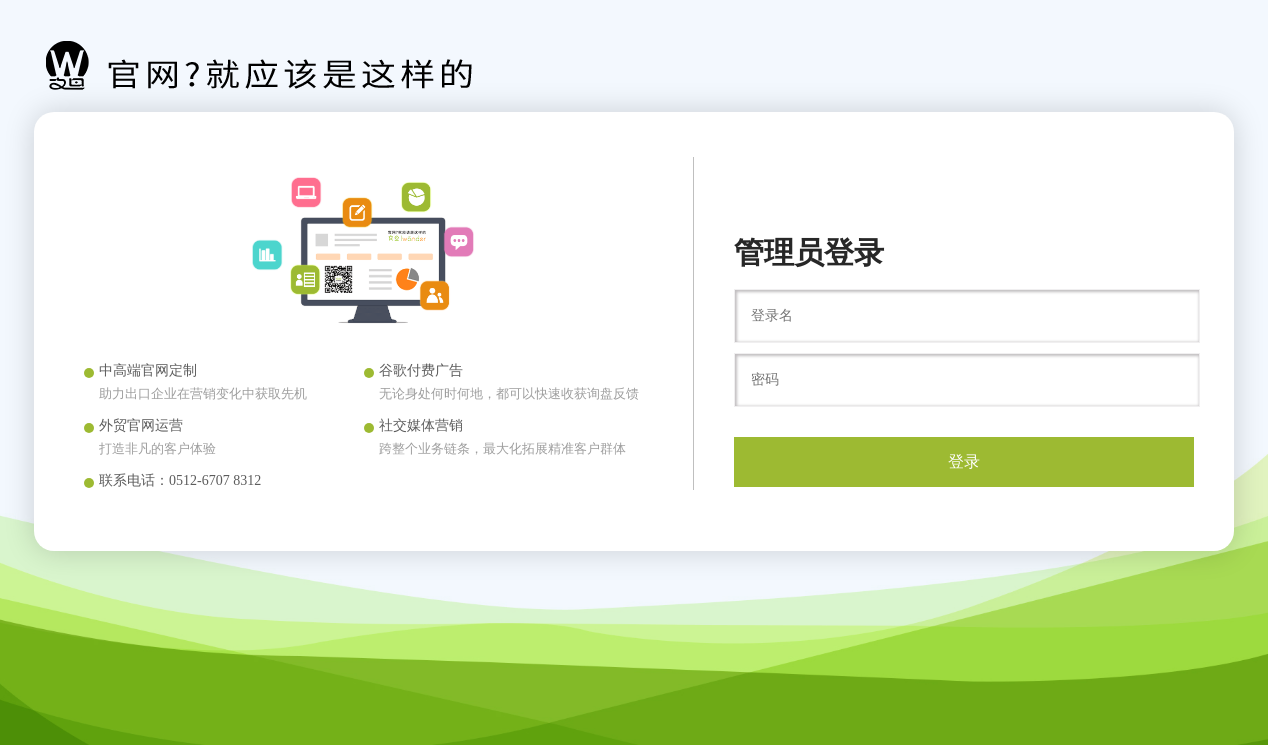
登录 (964, 461)
